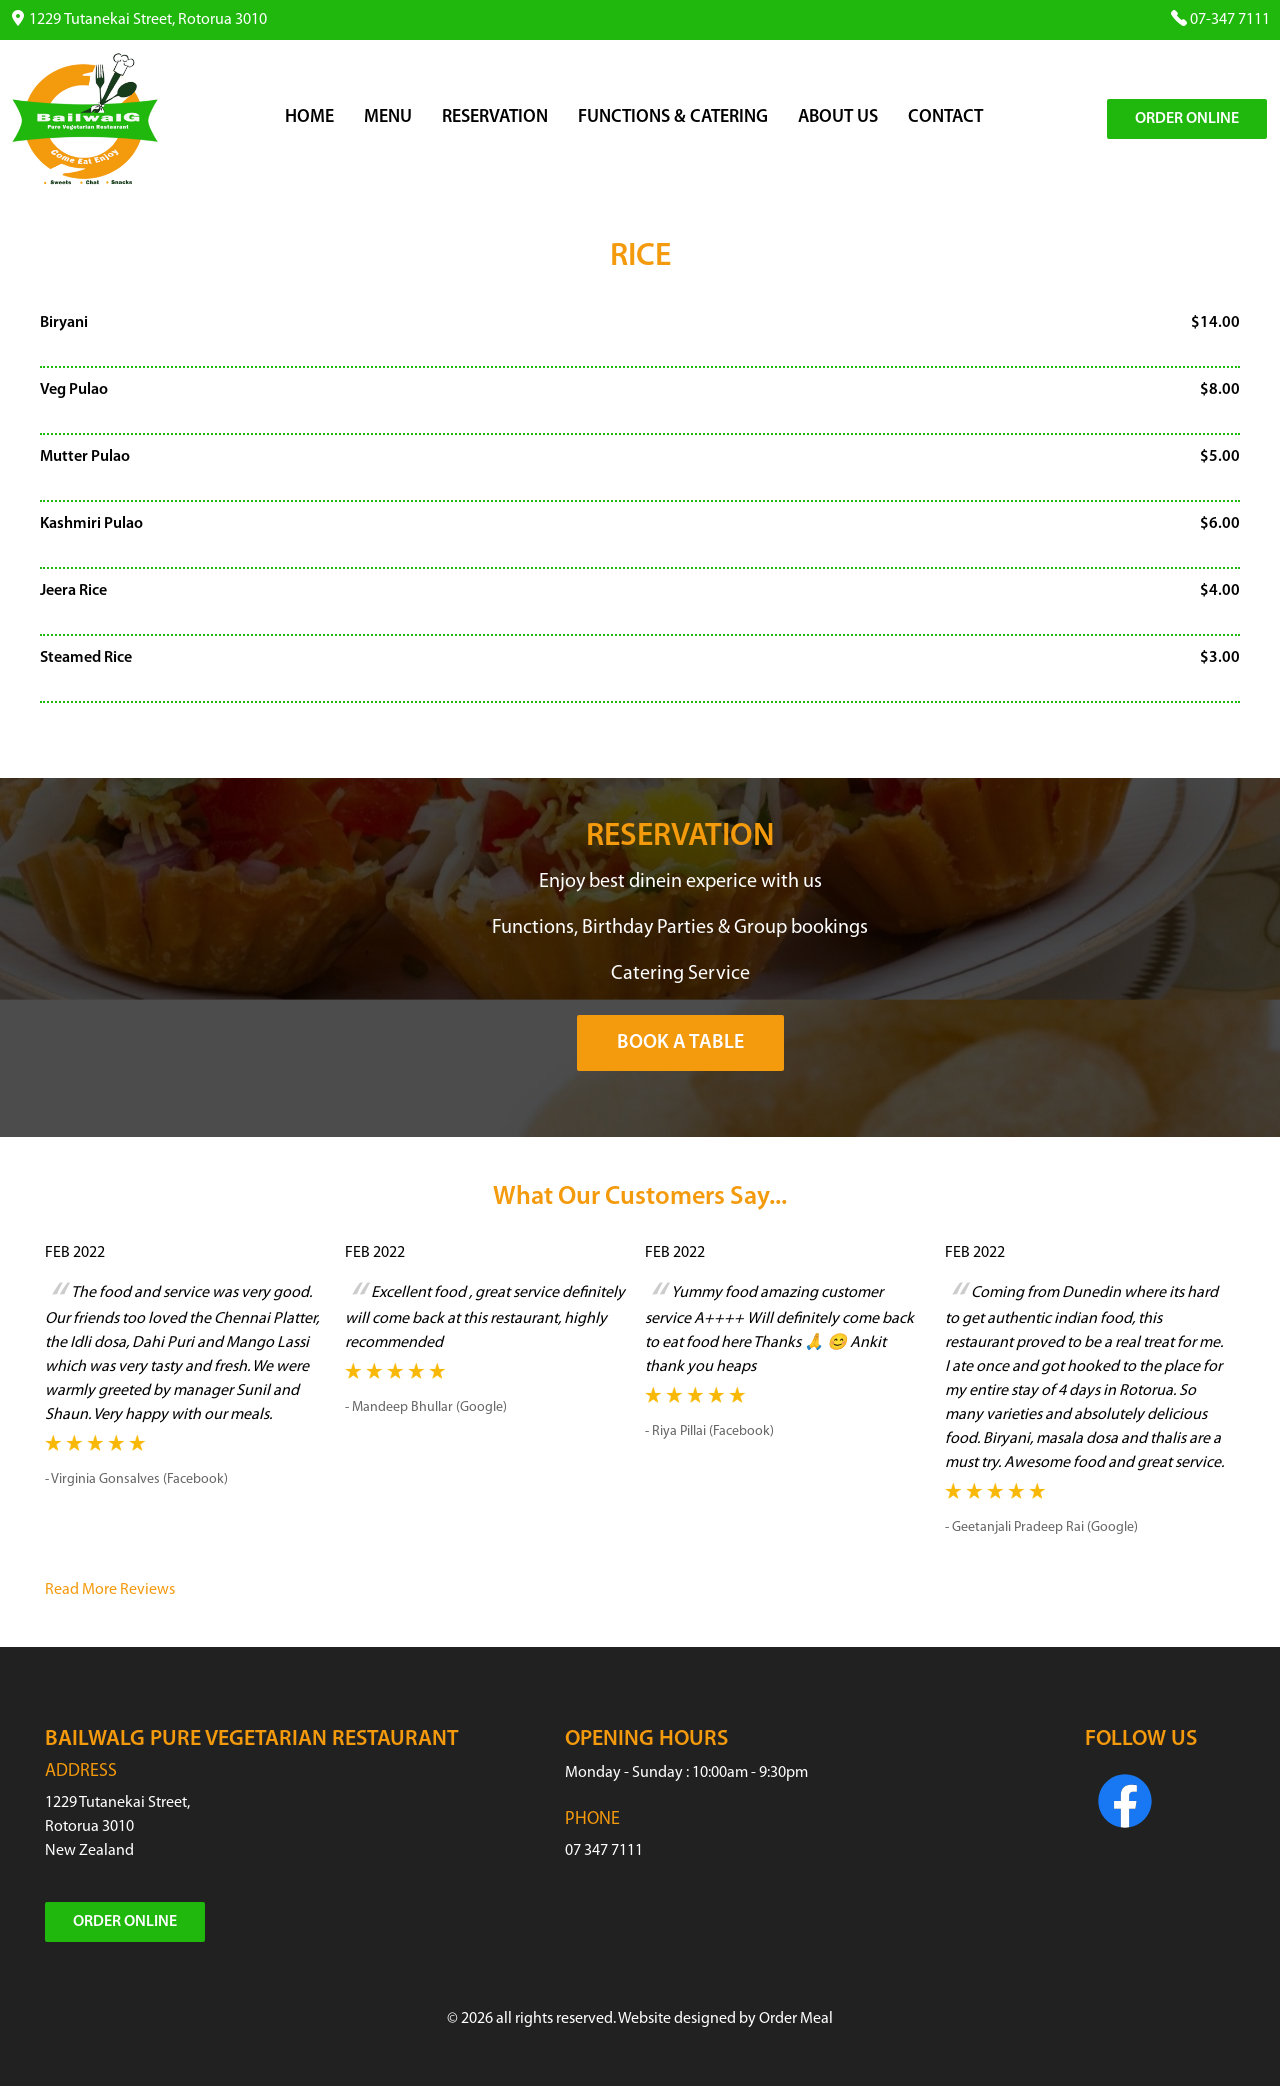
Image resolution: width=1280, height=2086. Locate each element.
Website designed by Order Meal (725, 2019)
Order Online (1187, 119)
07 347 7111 (604, 1851)
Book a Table (680, 1043)
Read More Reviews (110, 1590)
